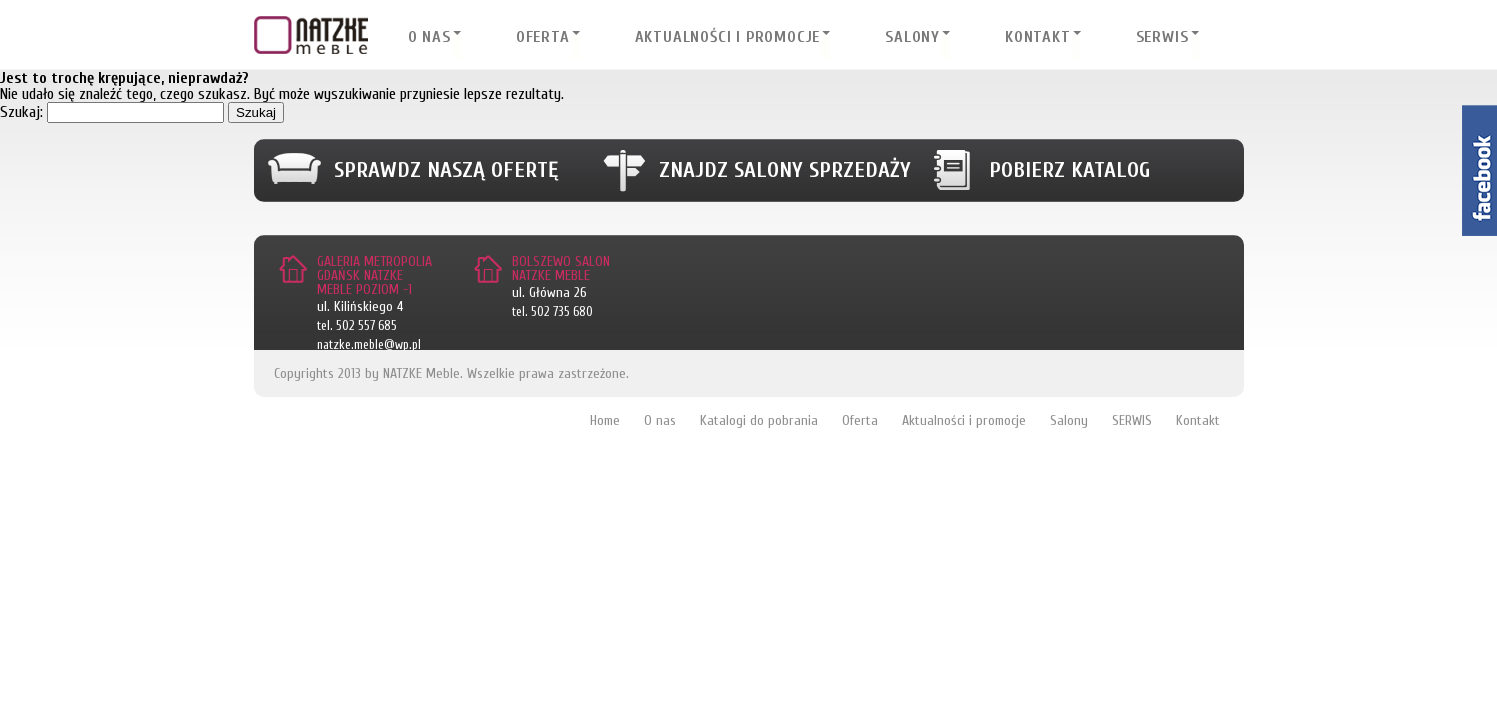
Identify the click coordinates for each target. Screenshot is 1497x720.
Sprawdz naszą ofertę (446, 170)
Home (605, 420)
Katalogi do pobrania (759, 420)
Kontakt (1038, 37)
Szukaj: (21, 112)
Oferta (543, 37)
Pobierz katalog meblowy (1069, 179)
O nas (429, 37)
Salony (912, 37)
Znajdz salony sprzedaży (785, 170)
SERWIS (1162, 37)
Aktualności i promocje (728, 37)
